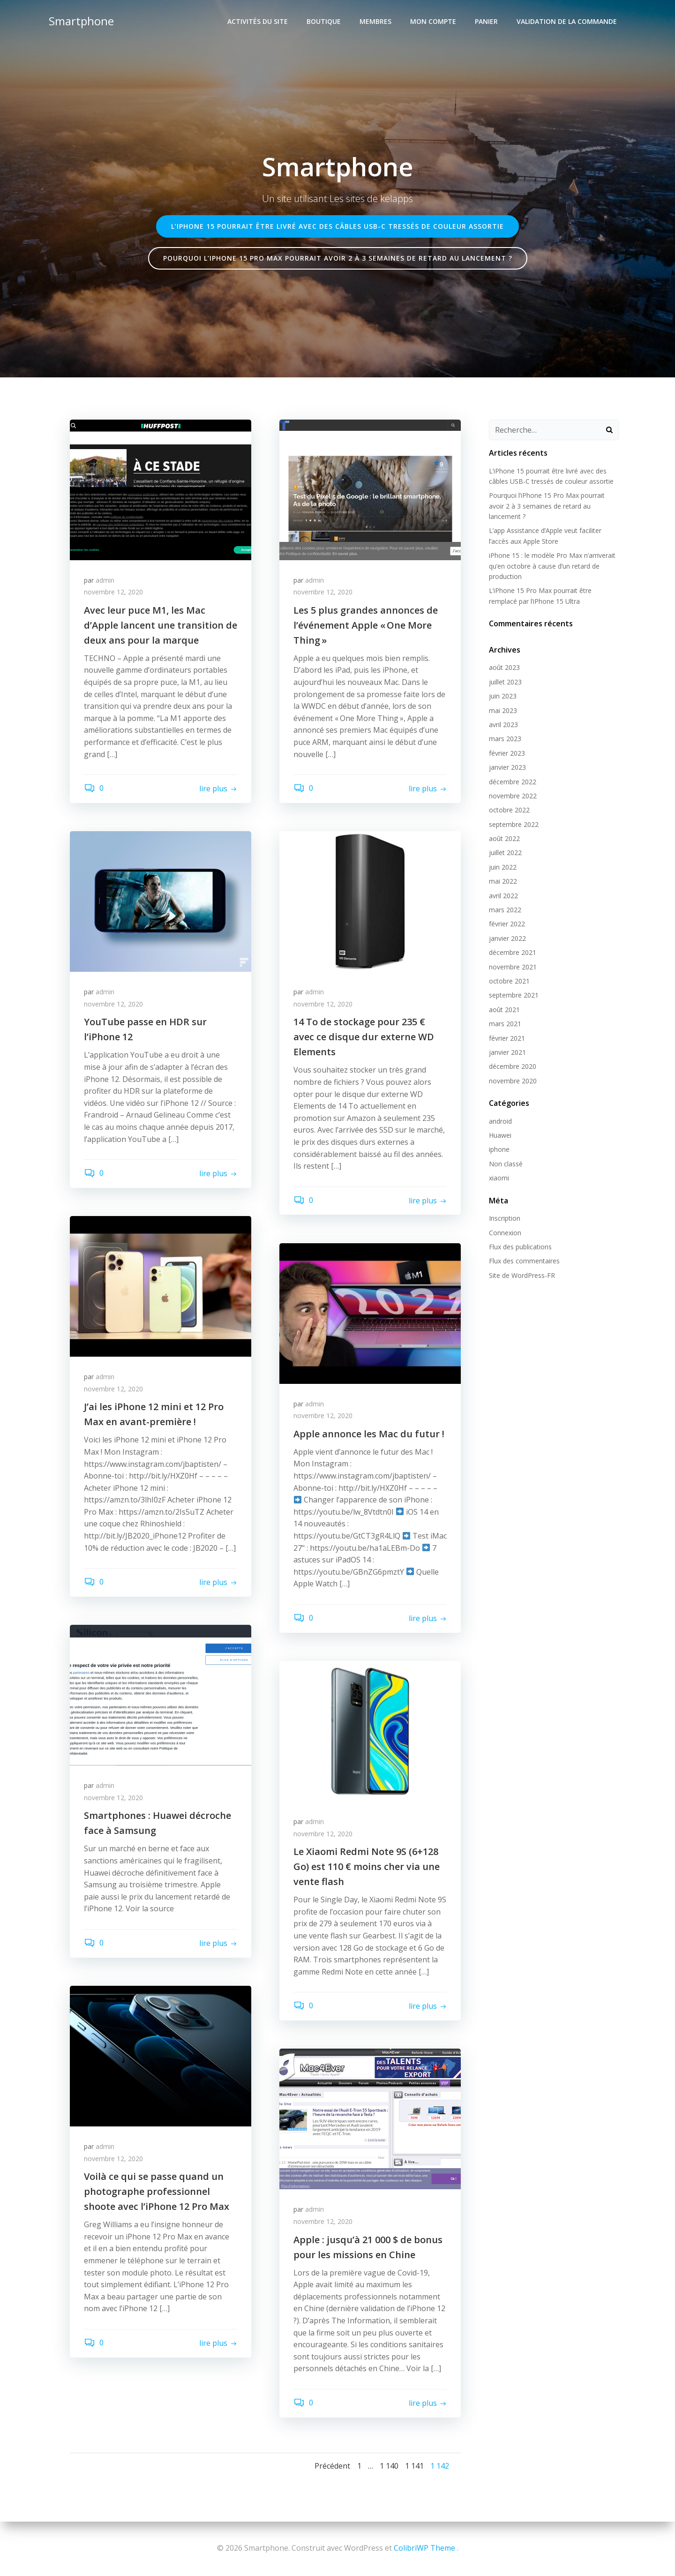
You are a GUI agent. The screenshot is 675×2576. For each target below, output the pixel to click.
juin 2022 (503, 866)
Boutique (324, 21)
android (500, 1120)
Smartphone (81, 21)
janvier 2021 (507, 1051)
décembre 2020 (512, 1065)
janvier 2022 (507, 937)
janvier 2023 (507, 766)
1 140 (389, 2465)
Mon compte (433, 21)
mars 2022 (505, 909)
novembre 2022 (513, 795)
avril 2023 (503, 724)
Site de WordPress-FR (522, 1274)
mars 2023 (505, 738)
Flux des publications (520, 1246)
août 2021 (504, 1009)
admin (105, 579)
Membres (375, 21)
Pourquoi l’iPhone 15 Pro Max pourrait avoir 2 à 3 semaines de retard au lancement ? (547, 505)
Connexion (505, 1232)
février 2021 (507, 1037)
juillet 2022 (505, 852)
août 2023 (504, 667)
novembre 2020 (513, 1080)
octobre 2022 (509, 809)
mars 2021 (505, 1023)
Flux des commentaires (524, 1260)
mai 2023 (503, 710)
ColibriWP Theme (424, 2548)
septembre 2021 (514, 994)
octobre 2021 (509, 980)
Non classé (506, 1163)
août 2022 (504, 838)
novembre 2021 (513, 966)
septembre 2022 (514, 823)
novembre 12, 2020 (113, 591)
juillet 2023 (505, 681)
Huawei (500, 1134)
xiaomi (499, 1177)
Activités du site (257, 21)
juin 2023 (503, 695)
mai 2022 (503, 880)
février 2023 (507, 752)
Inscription (504, 1217)
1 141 (414, 2465)
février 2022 (507, 923)
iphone (499, 1149)
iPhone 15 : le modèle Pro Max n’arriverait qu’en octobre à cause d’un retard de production (552, 565)
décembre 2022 (512, 781)
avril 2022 (503, 895)
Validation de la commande (567, 21)
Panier (486, 21)
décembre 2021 (512, 951)
